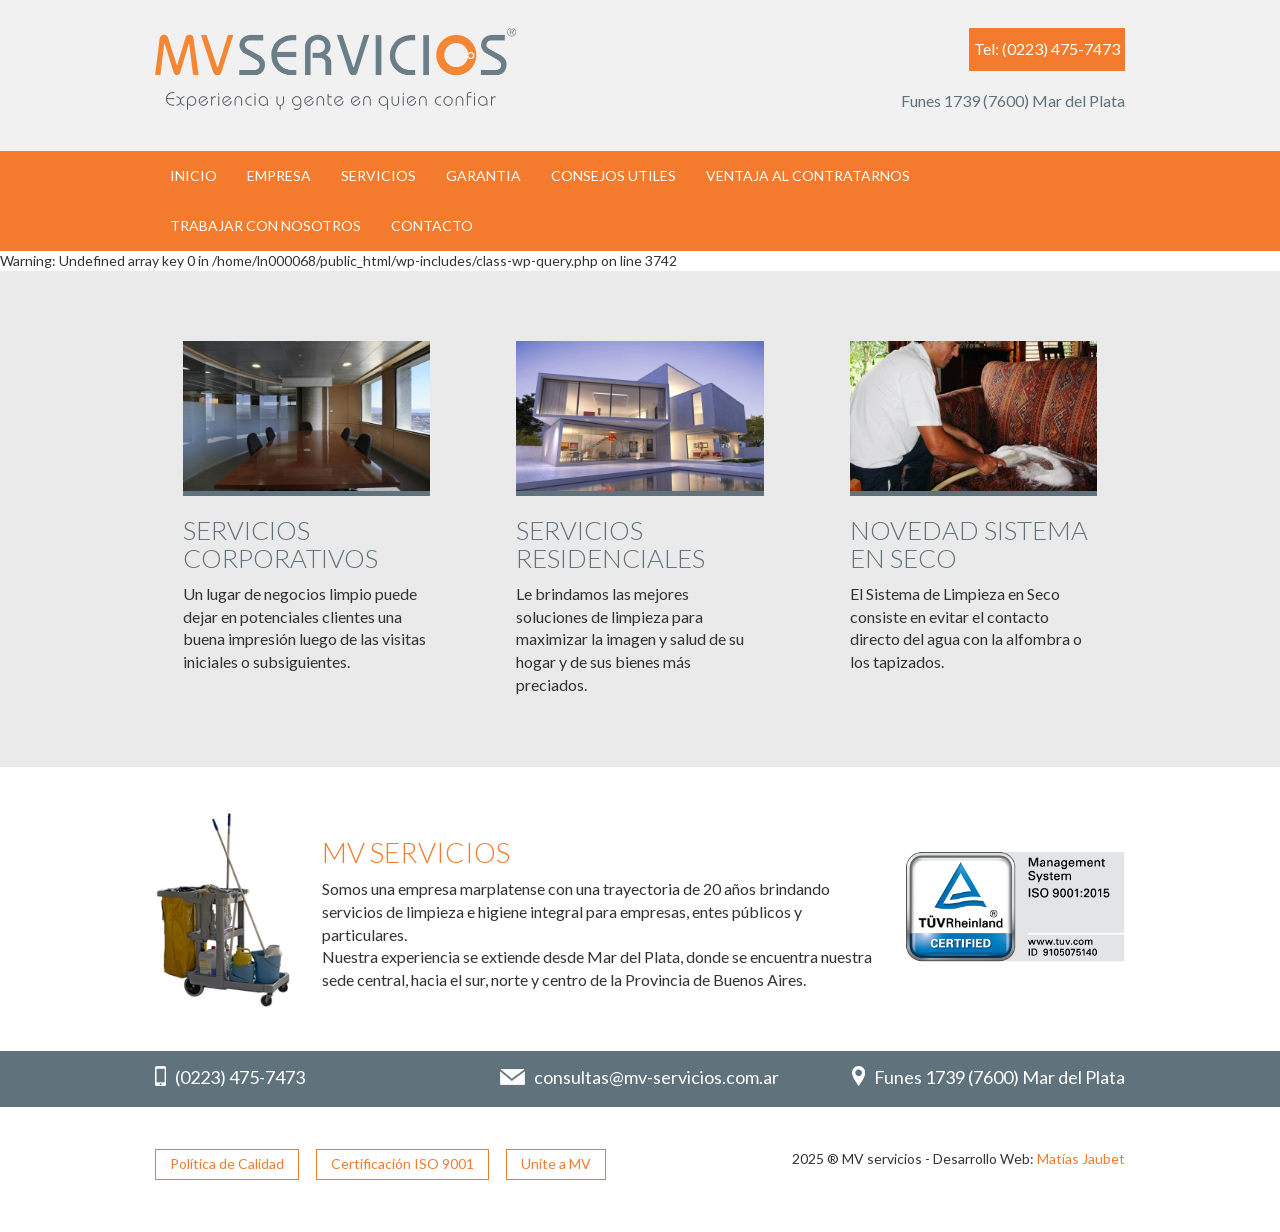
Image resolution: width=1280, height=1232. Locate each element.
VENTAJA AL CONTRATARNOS (808, 175)
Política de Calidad (227, 1163)
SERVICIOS (378, 175)
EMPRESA (279, 175)
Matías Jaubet (1081, 1158)
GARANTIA (483, 175)
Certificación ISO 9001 (402, 1163)
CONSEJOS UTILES (613, 175)
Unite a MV (556, 1163)
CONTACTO (432, 225)
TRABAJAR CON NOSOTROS (265, 225)
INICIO (193, 175)
